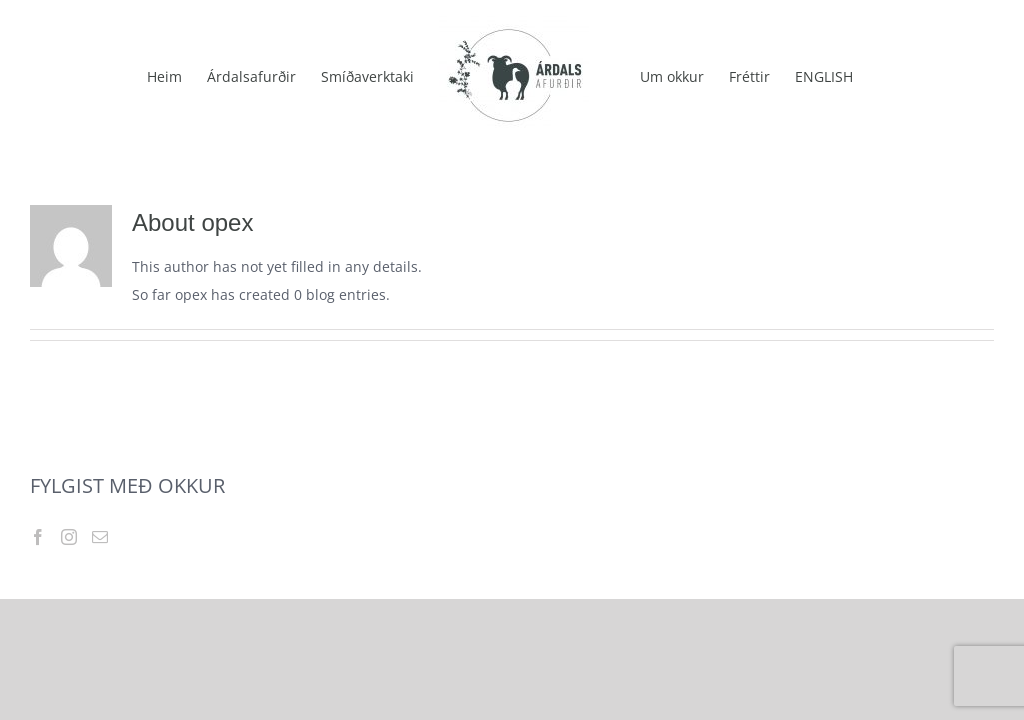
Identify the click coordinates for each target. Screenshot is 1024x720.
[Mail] (100, 537)
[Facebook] (38, 537)
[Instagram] (69, 537)
